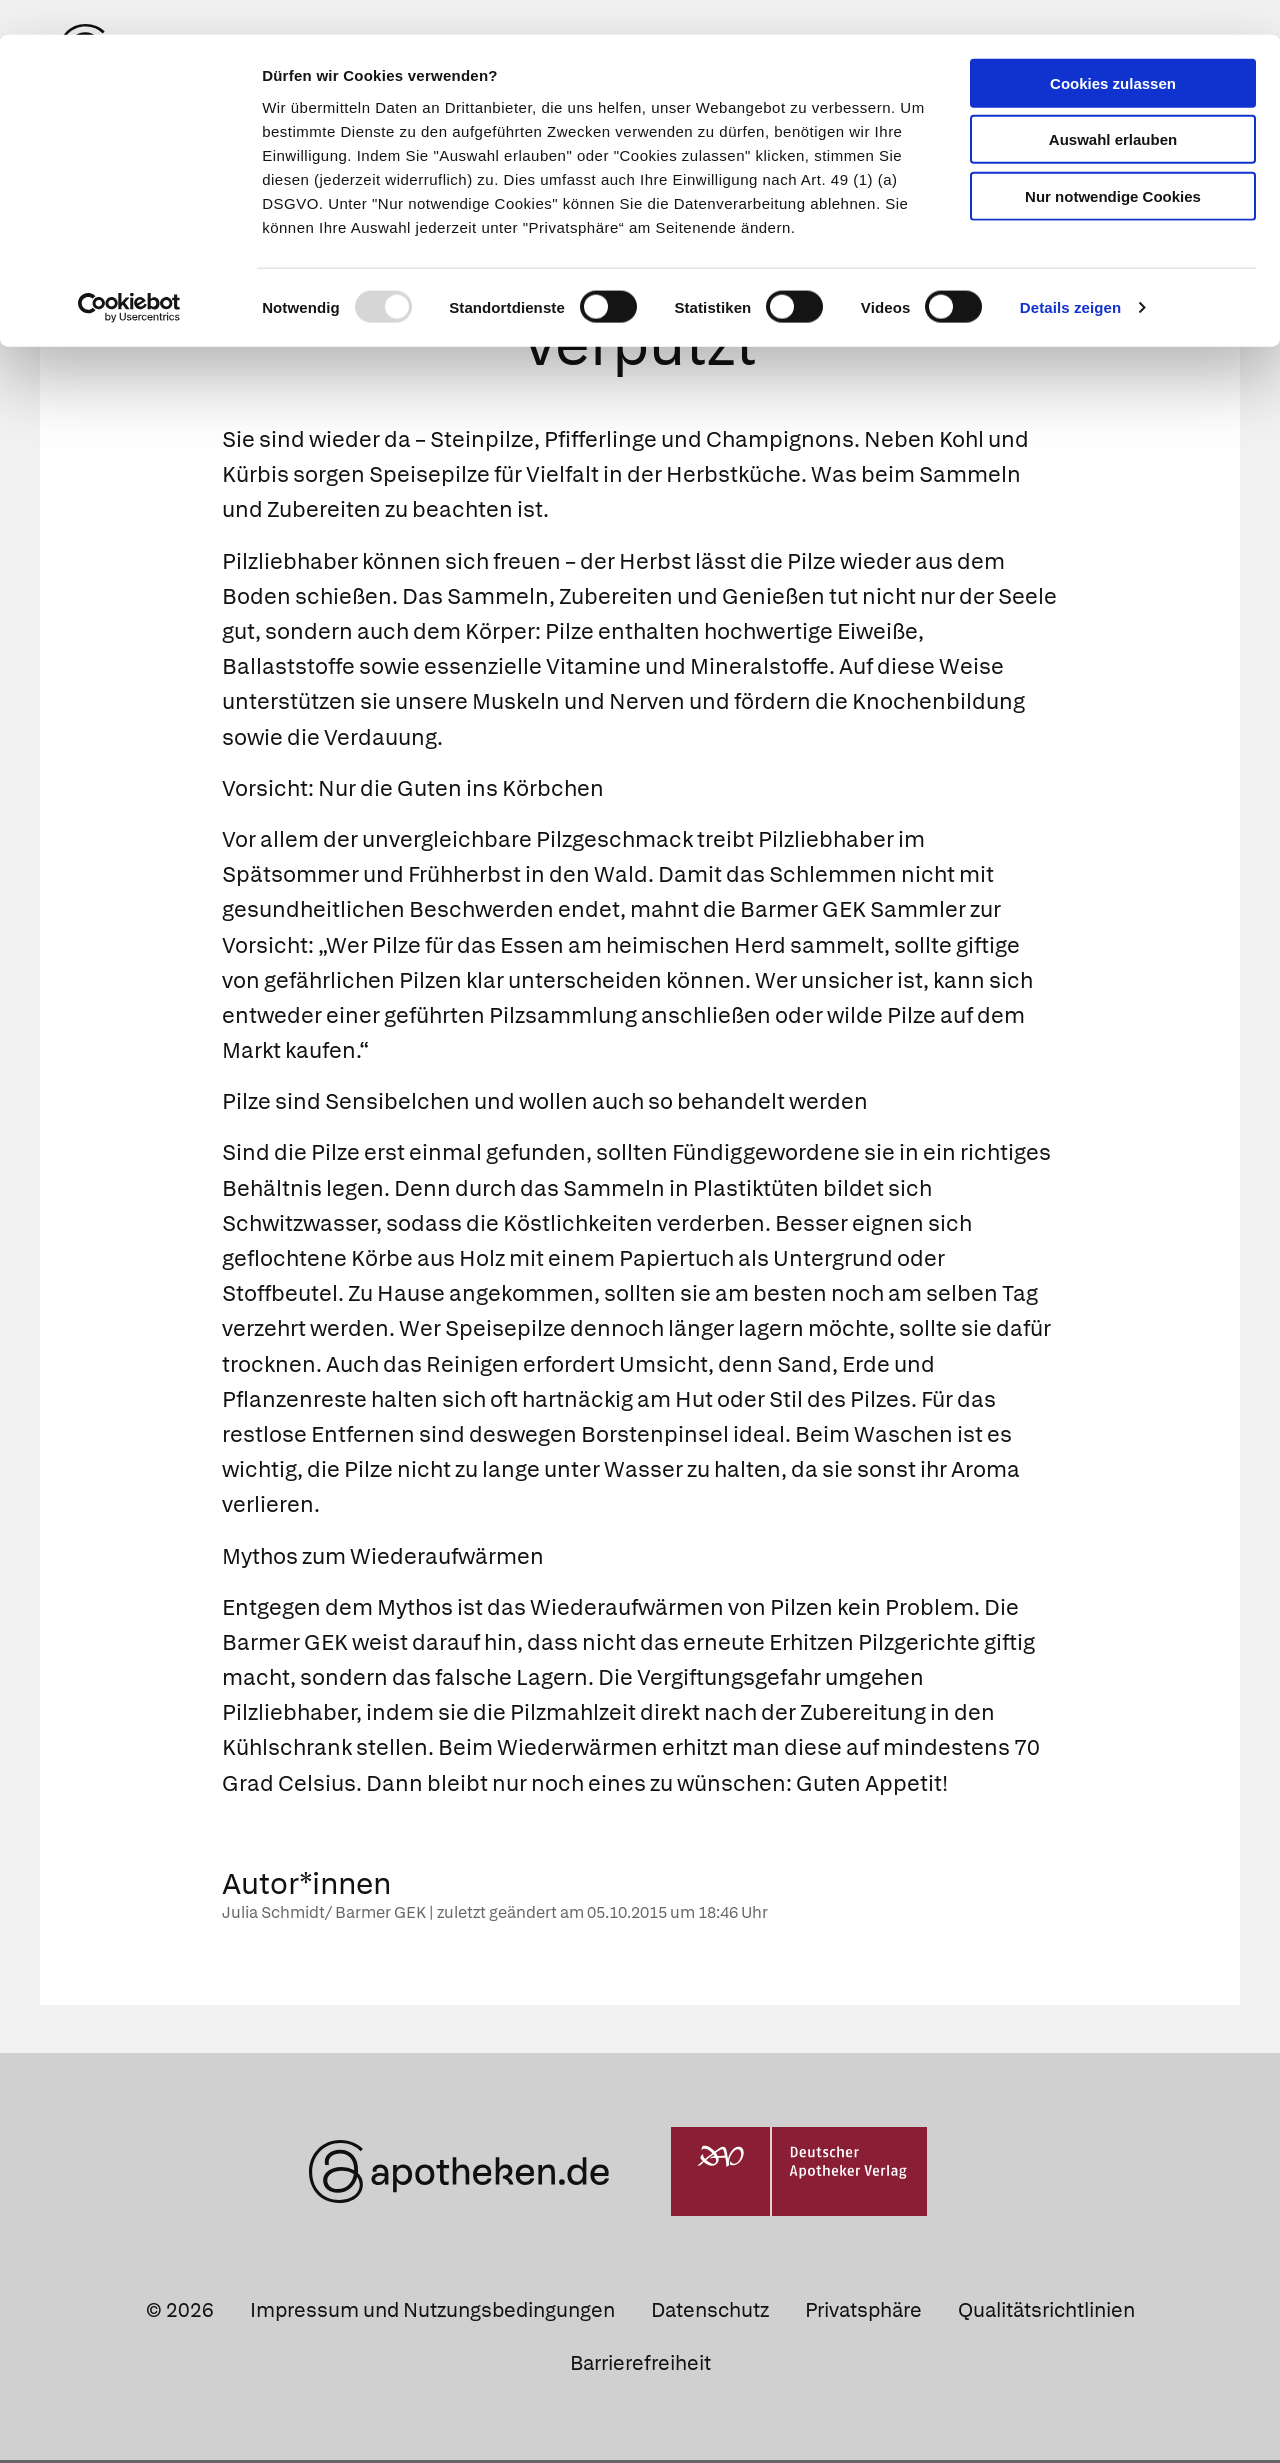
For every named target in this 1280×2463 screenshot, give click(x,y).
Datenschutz (710, 2313)
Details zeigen (1070, 273)
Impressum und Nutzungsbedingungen (432, 2313)
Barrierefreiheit (640, 2366)
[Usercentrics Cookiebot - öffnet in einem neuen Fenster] (129, 274)
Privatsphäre (863, 2313)
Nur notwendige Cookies (1113, 161)
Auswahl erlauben (1113, 105)
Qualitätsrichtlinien (1046, 2313)
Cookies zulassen (1113, 48)
